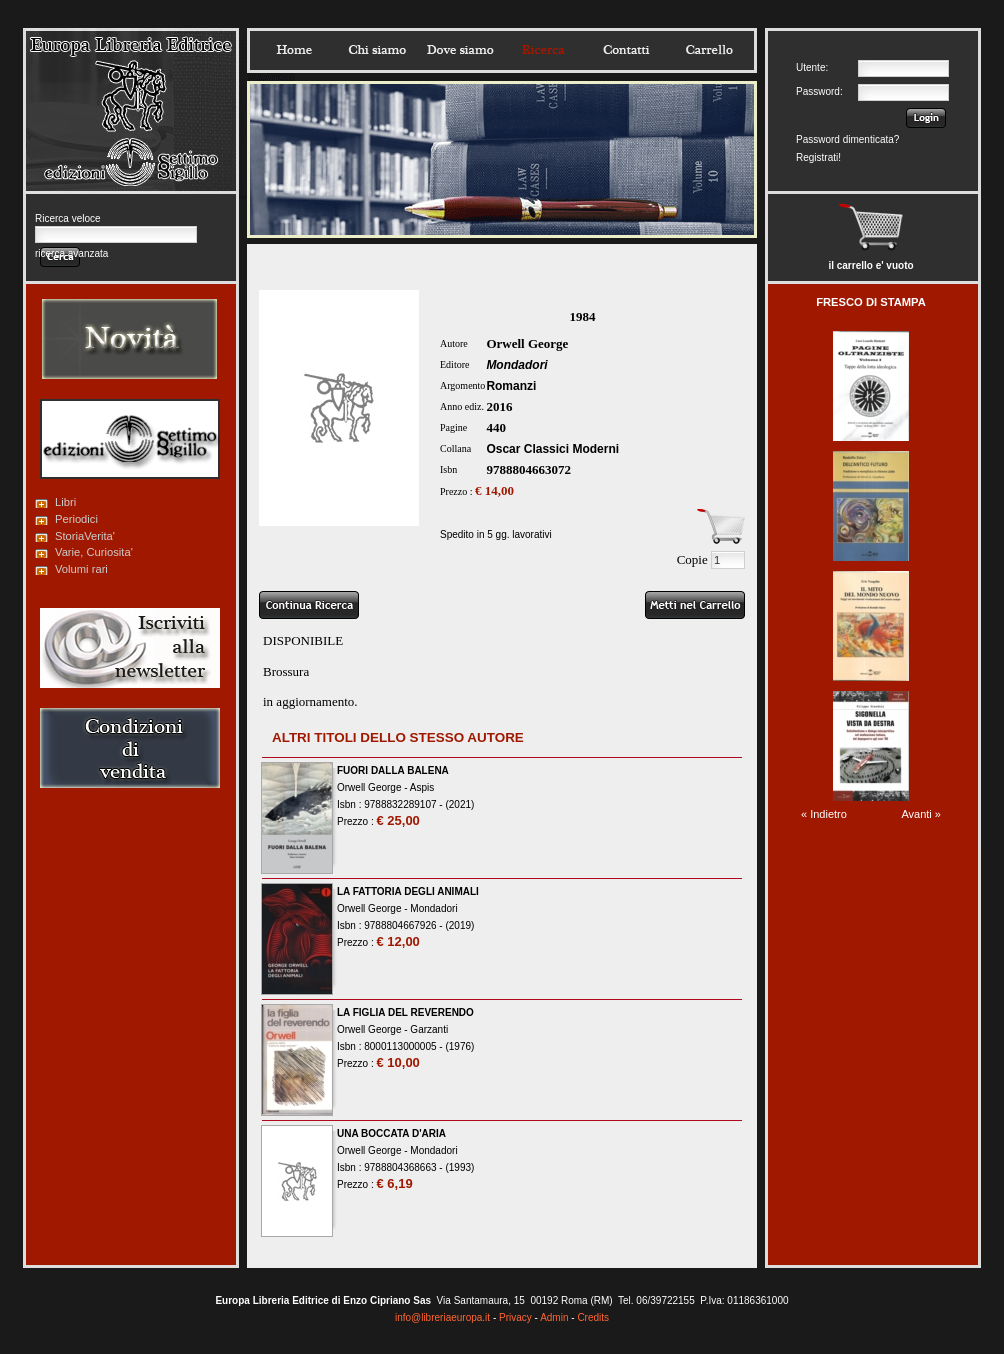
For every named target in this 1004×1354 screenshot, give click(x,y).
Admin (554, 1317)
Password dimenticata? (847, 139)
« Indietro (824, 814)
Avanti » (921, 814)
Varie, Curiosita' (94, 552)
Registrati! (818, 157)
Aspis (422, 787)
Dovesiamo (460, 50)
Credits (593, 1317)
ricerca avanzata (71, 253)
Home (294, 50)
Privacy (515, 1317)
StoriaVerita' (85, 536)
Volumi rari (81, 569)
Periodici (76, 519)
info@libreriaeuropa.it (442, 1317)
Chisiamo (377, 50)
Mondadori (516, 365)
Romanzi (511, 386)
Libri (65, 502)
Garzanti (429, 1029)
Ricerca (543, 50)
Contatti (626, 50)
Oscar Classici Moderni (552, 449)
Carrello (709, 50)
